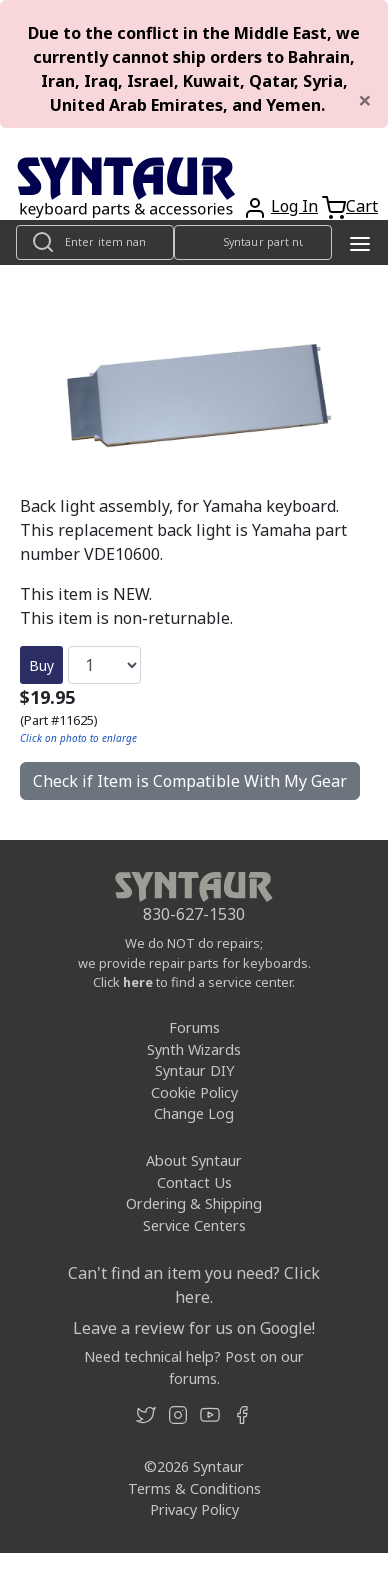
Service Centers (194, 1225)
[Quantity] (104, 665)
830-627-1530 (194, 914)
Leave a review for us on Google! (194, 1328)
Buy (41, 665)
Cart (362, 206)
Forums (194, 1027)
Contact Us (194, 1182)
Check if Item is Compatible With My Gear (190, 781)
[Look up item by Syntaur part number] (253, 242)
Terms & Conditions (194, 1488)
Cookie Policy (194, 1092)
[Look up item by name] (95, 242)
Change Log (194, 1113)
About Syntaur (194, 1160)
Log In (294, 206)
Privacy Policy (194, 1509)
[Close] (365, 100)
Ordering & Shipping (194, 1203)
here (138, 982)
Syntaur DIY (194, 1070)
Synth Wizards (194, 1049)
